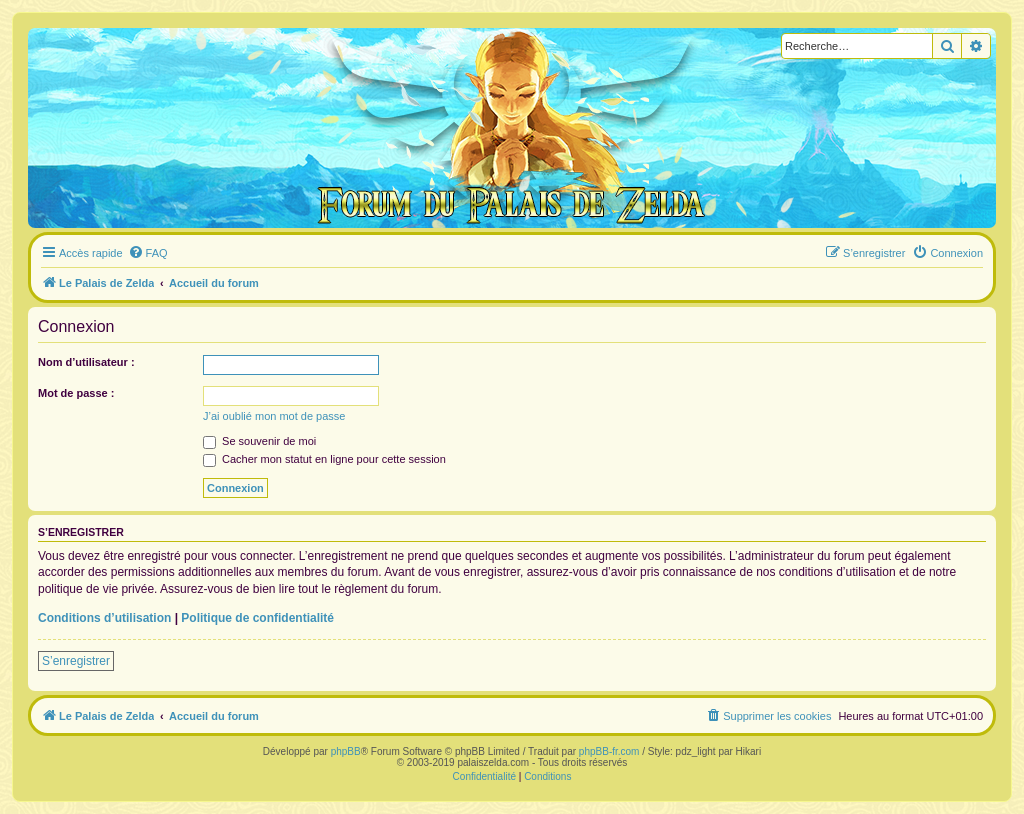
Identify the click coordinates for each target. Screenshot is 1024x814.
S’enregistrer (76, 661)
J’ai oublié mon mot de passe (274, 416)
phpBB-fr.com (609, 751)
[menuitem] (148, 253)
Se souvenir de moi (259, 441)
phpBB (346, 751)
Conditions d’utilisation (104, 618)
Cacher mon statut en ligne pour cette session (324, 459)
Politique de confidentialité (257, 618)
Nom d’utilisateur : (86, 362)
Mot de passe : (76, 393)
